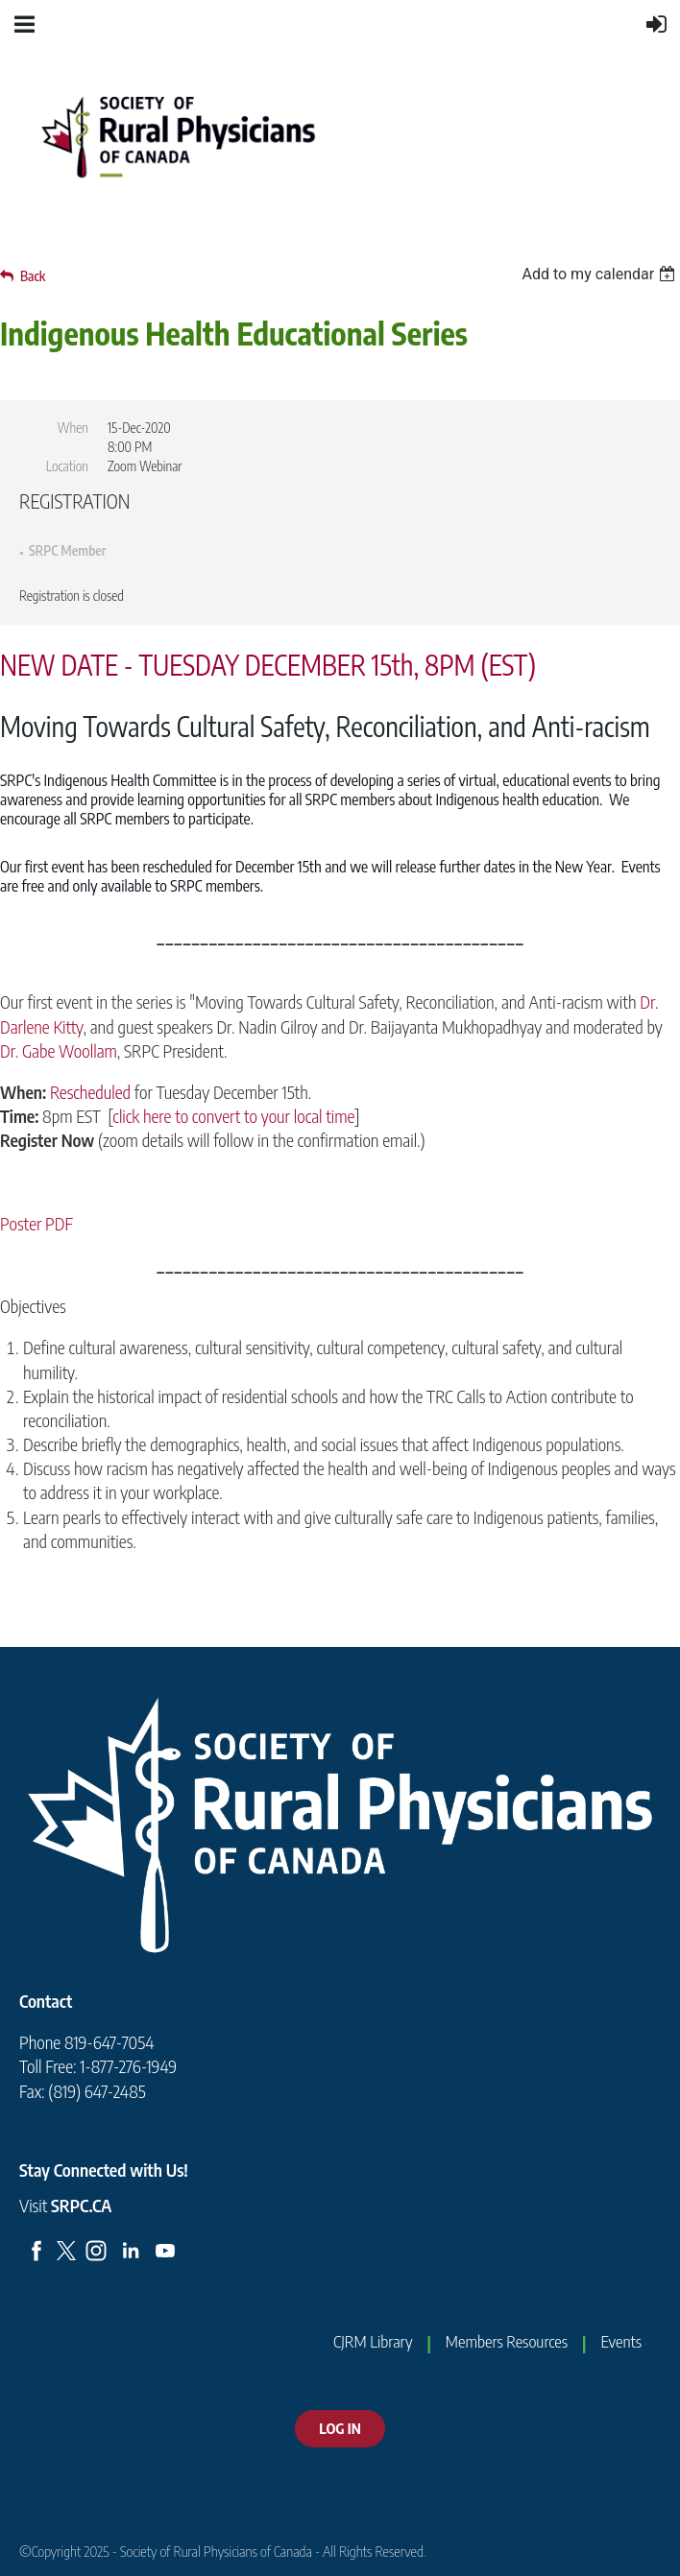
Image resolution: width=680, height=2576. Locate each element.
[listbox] (601, 274)
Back (32, 276)
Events (621, 2340)
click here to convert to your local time (233, 1116)
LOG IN (340, 2428)
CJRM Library (372, 2340)
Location (67, 466)
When (73, 427)
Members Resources (507, 2340)
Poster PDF (36, 1223)
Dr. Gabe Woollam (58, 1050)
